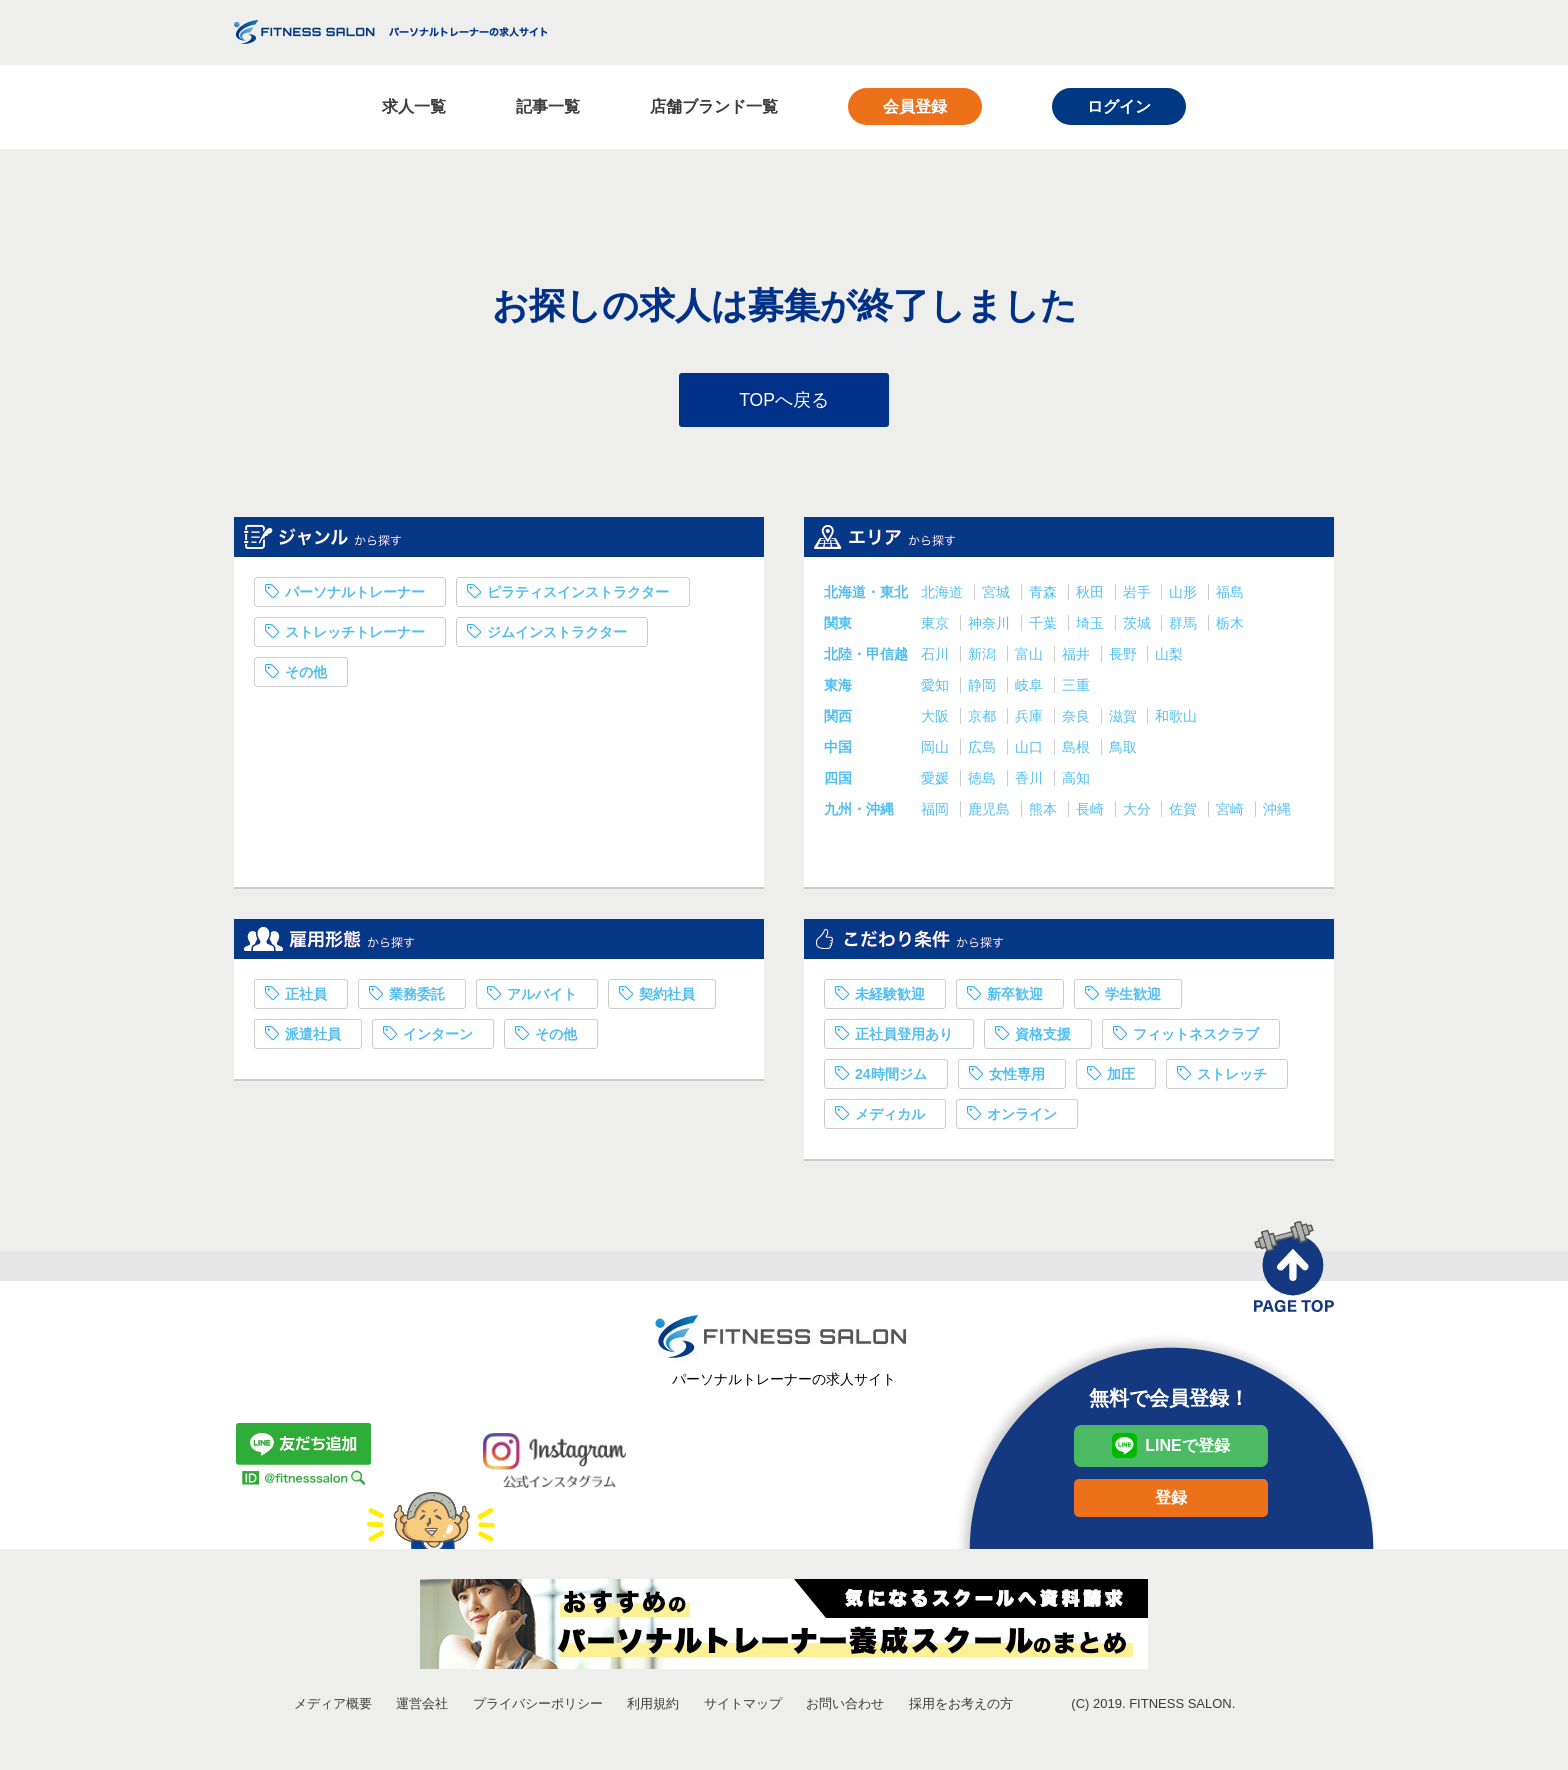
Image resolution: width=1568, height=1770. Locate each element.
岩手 (1139, 595)
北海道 (944, 595)
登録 (1171, 1500)
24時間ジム (891, 1077)
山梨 (1169, 657)
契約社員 (667, 997)
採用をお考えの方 (961, 1706)
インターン (438, 1037)
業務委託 (417, 997)
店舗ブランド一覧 (714, 106)
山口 (1031, 750)
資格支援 (1043, 1037)
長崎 (1092, 812)
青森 (1045, 595)
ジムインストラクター (557, 635)
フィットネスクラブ (1196, 1037)
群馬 (1185, 626)
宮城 (998, 595)
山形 (1185, 595)
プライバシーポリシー (538, 1706)
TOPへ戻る (784, 401)
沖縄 (1277, 812)
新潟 (984, 657)
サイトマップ (743, 1706)
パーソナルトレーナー (355, 595)
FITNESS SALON (390, 32)
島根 (1078, 750)
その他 (306, 675)
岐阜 (1031, 688)
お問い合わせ (845, 1706)
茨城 (1139, 626)
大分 (1139, 812)
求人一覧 (414, 106)
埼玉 (1092, 626)
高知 (1076, 781)
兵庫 (1031, 719)
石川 (937, 657)
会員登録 (915, 106)
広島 (984, 750)
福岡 (937, 812)
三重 (1076, 688)
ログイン (1119, 106)
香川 (1031, 781)
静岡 (984, 688)
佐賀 (1185, 812)
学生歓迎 (1133, 997)
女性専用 (1017, 1077)
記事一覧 (548, 106)
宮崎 (1232, 812)
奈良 (1078, 719)
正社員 (306, 997)
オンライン (1022, 1117)
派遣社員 (313, 1037)
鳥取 (1123, 750)
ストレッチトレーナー (355, 635)
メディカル (890, 1117)
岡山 (937, 750)
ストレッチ (1232, 1077)
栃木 (1230, 626)
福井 (1078, 657)
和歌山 (1176, 719)
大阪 (937, 719)
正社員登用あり (904, 1037)
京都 (984, 719)
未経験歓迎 (890, 997)
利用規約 (653, 1706)
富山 (1031, 657)
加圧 (1121, 1077)
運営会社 (422, 1706)
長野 (1125, 657)
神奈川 (991, 626)
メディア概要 (333, 1706)
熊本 (1045, 812)
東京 (937, 626)
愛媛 (937, 781)
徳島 (984, 781)
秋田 (1092, 595)
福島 (1230, 595)
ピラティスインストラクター (578, 595)
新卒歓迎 (1015, 997)
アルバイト (542, 997)
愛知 (937, 688)
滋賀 (1125, 719)
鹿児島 (991, 812)
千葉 (1045, 626)
